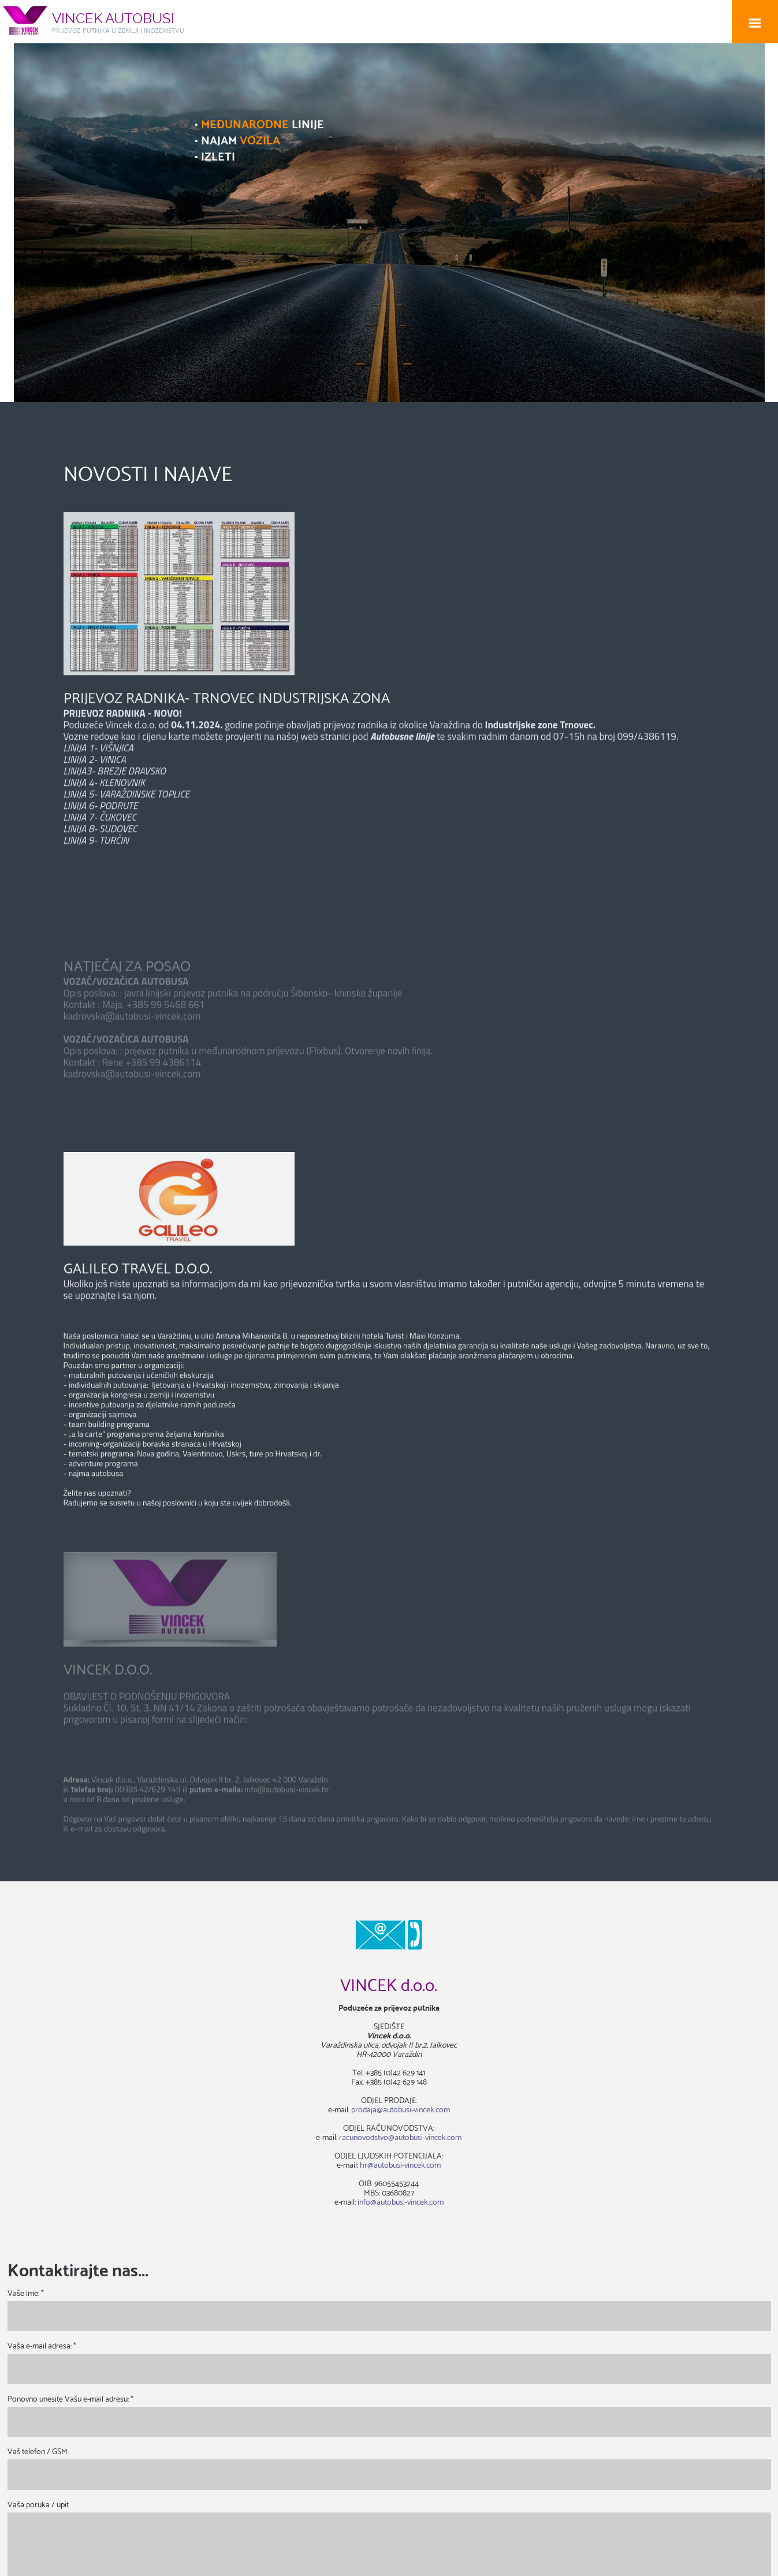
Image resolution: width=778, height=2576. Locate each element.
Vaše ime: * (26, 2292)
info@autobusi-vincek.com (401, 2201)
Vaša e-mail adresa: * (42, 2345)
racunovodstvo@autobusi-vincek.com (400, 2136)
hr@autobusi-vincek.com (400, 2164)
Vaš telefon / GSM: (38, 2450)
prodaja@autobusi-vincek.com (400, 2108)
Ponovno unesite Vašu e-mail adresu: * (70, 2398)
